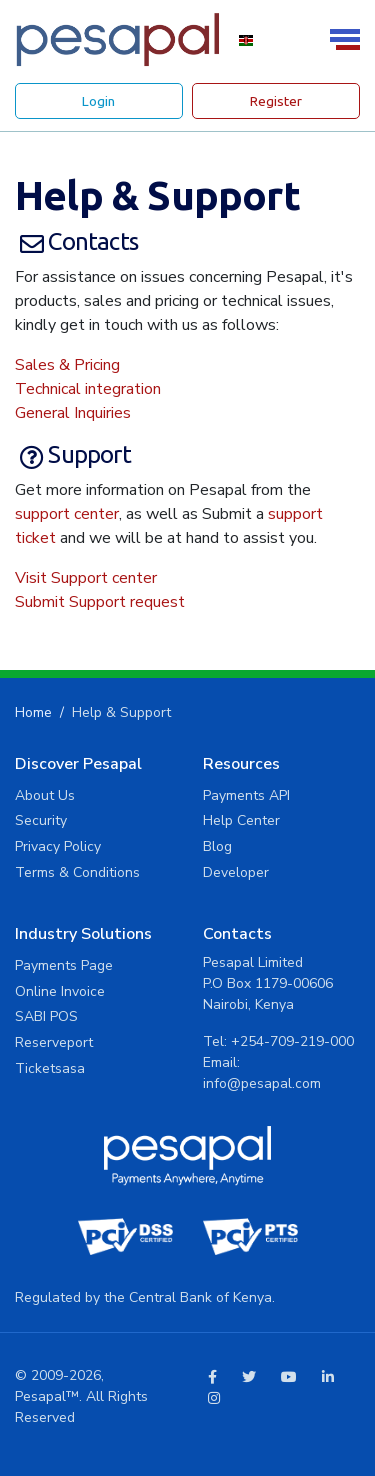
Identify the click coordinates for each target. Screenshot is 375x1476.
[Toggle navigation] (348, 39)
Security (41, 820)
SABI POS (46, 1016)
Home (33, 712)
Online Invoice (60, 991)
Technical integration (88, 389)
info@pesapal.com (262, 1083)
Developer (236, 872)
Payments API (246, 795)
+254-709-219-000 (292, 1041)
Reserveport (54, 1042)
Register (276, 101)
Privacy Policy (58, 846)
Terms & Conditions (77, 872)
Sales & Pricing (67, 365)
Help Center (241, 820)
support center (67, 514)
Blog (217, 846)
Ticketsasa (50, 1068)
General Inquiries (73, 413)
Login (98, 101)
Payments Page (64, 965)
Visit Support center (86, 578)
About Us (45, 795)
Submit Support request (100, 602)
